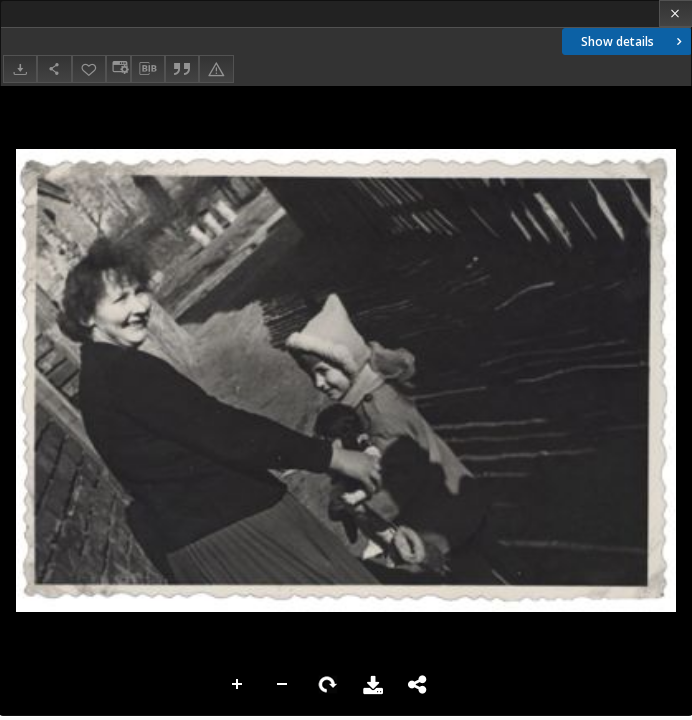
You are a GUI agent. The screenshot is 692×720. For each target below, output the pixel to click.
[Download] (20, 68)
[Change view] (118, 68)
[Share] (54, 68)
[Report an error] (216, 68)
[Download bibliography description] (148, 69)
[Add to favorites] (89, 68)
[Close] (675, 13)
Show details (633, 41)
